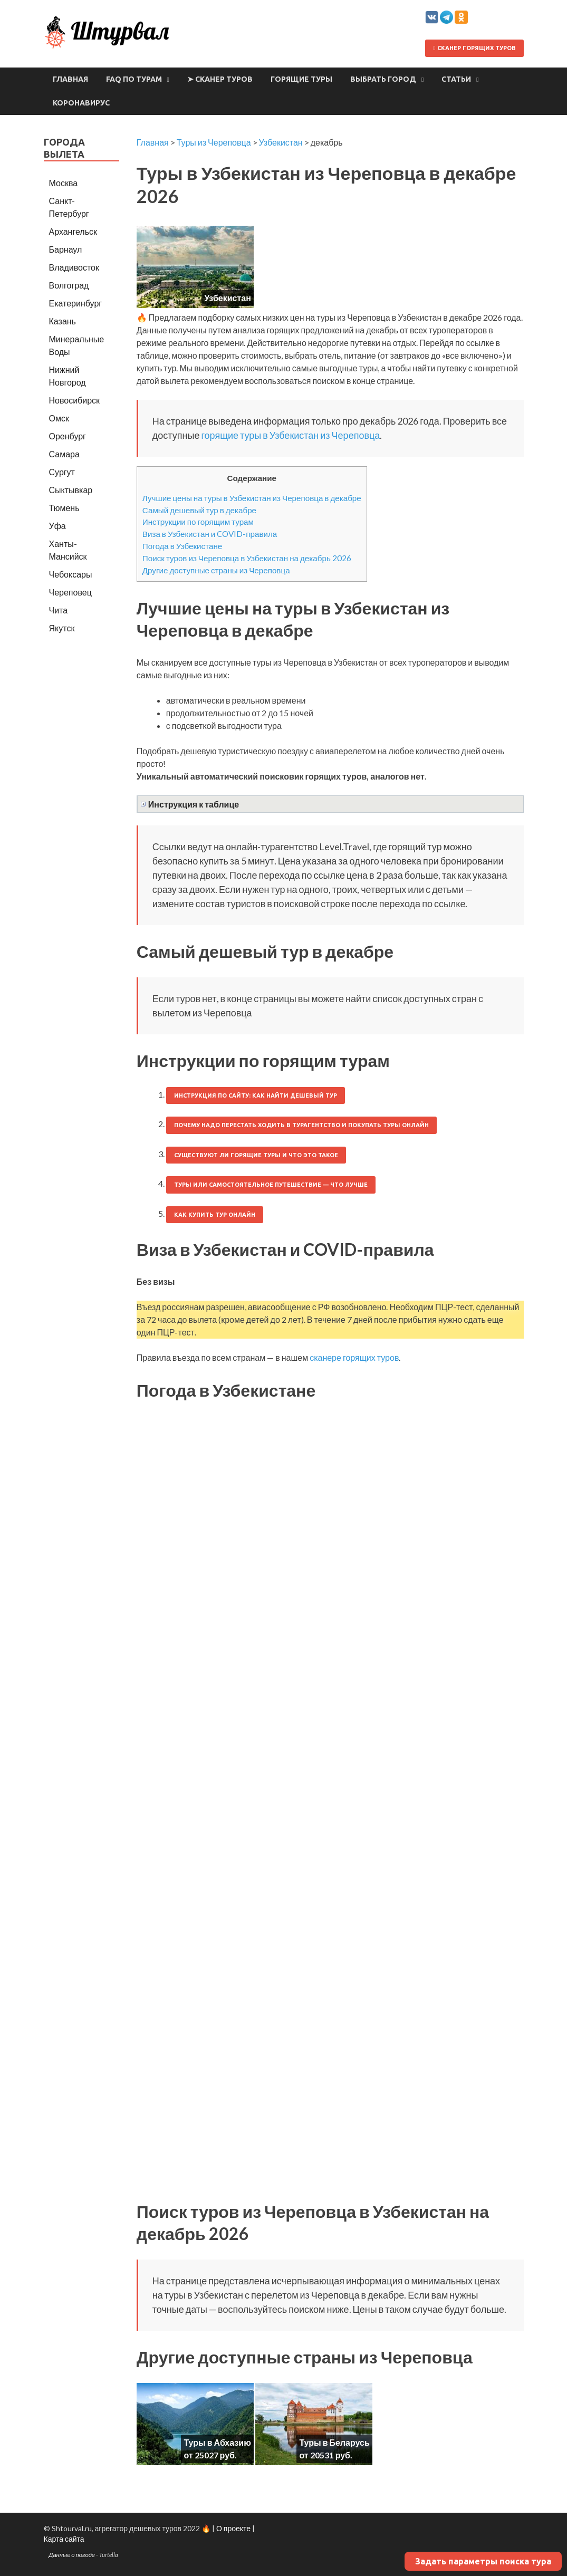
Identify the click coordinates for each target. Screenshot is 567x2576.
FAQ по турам (134, 79)
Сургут (62, 472)
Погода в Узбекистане (182, 546)
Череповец (70, 592)
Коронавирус (81, 103)
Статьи (456, 79)
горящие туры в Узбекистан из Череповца (290, 435)
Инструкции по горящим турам (198, 521)
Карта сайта (64, 2538)
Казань (62, 321)
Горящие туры (301, 79)
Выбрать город (383, 79)
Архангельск (73, 231)
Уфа (57, 526)
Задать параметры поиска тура (483, 2561)
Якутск (62, 628)
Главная (70, 79)
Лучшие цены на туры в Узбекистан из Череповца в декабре (251, 498)
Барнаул (65, 249)
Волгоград (69, 285)
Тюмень (64, 508)
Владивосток (74, 267)
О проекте (233, 2528)
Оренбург (67, 436)
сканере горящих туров (354, 1357)
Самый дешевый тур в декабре (199, 510)
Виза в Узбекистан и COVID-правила (209, 534)
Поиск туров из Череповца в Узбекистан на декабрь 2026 (246, 558)
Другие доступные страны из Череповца (216, 570)
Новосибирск (74, 400)
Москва (63, 183)
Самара (64, 454)
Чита (58, 610)
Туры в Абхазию (217, 2442)
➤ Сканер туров (220, 79)
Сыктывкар (71, 490)
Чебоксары (70, 574)
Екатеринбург (75, 303)
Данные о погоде (72, 2554)
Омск (59, 418)
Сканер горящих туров (474, 48)
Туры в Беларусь (334, 2442)
